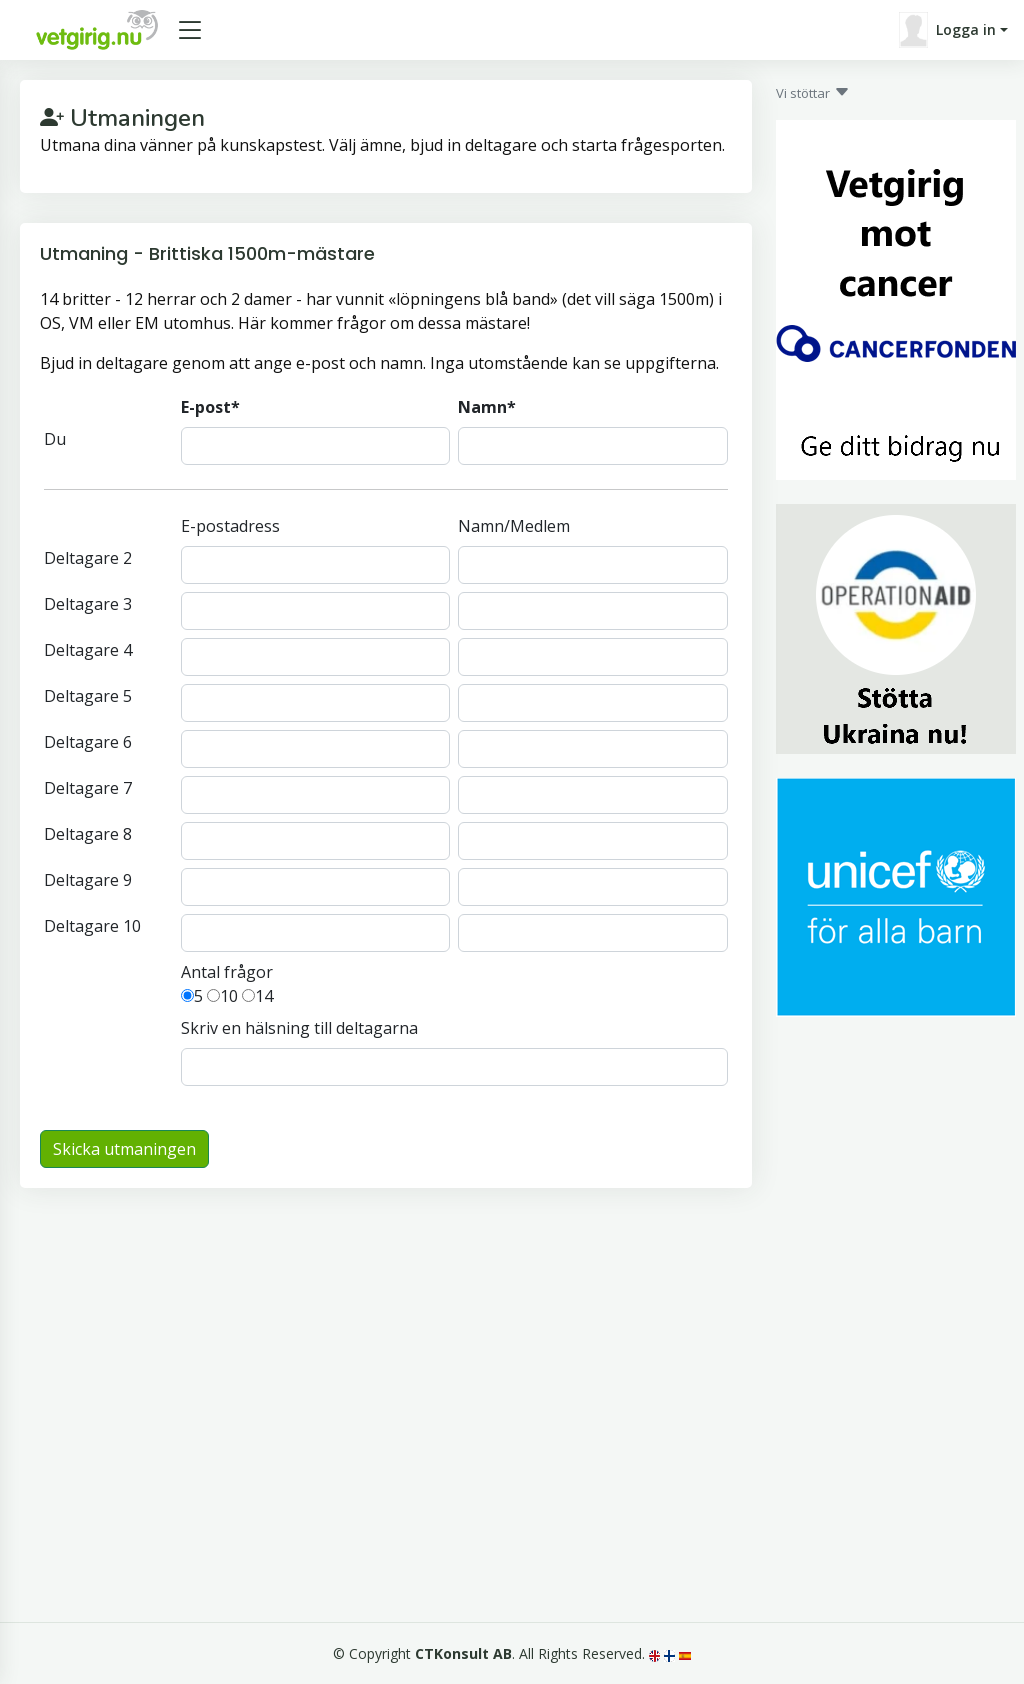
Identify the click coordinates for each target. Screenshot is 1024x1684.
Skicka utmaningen (124, 1149)
